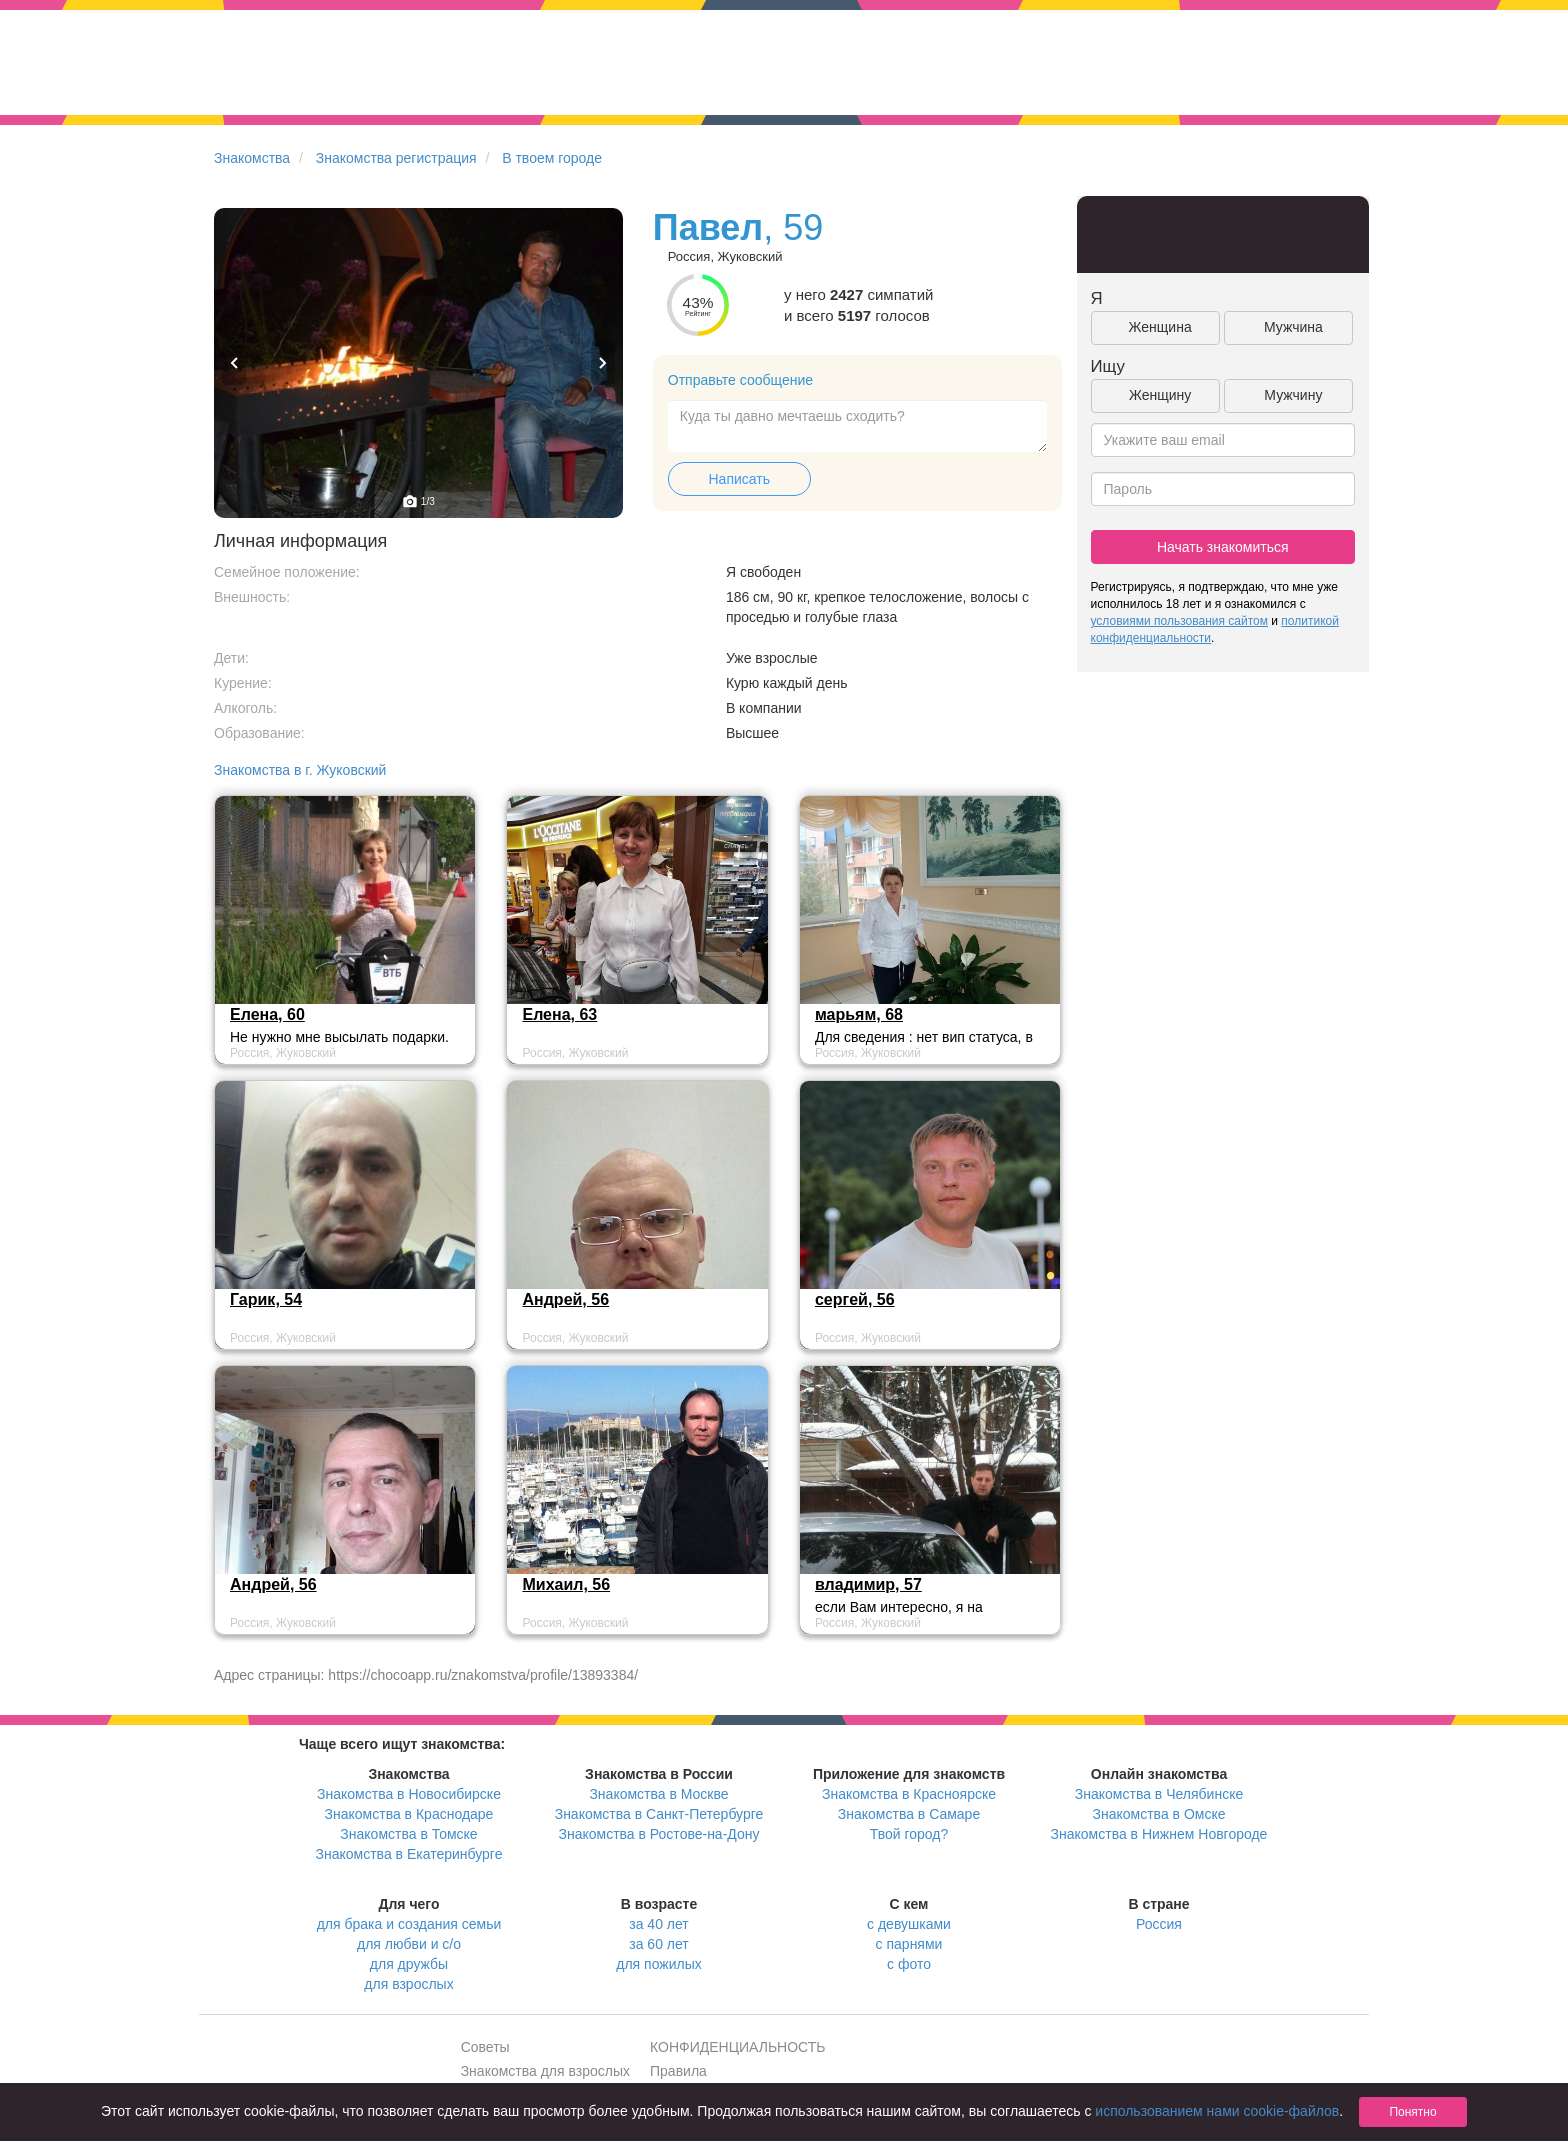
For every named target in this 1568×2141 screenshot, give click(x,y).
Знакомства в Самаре (909, 1814)
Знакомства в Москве (658, 1794)
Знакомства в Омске (1159, 1814)
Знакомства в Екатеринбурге (409, 1854)
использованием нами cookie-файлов (1217, 2111)
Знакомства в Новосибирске (409, 1794)
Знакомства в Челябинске (1159, 1794)
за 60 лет (658, 1944)
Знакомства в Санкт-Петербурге (659, 1814)
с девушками (909, 1924)
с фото (909, 1964)
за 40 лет (658, 1924)
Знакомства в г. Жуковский (300, 770)
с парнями (909, 1944)
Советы (485, 2047)
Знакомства (252, 158)
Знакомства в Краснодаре (409, 1814)
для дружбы (409, 1964)
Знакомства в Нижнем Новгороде (1159, 1834)
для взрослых (408, 1984)
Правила (678, 2071)
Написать (739, 479)
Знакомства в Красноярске (909, 1794)
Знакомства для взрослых (545, 2071)
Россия (1159, 1924)
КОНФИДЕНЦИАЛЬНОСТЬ (737, 2047)
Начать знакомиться (1223, 547)
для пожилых (658, 1964)
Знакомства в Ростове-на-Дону (659, 1834)
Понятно (1412, 2112)
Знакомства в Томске (408, 1834)
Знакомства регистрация (396, 158)
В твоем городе (552, 158)
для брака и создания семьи (409, 1924)
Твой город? (909, 1834)
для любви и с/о (409, 1944)
